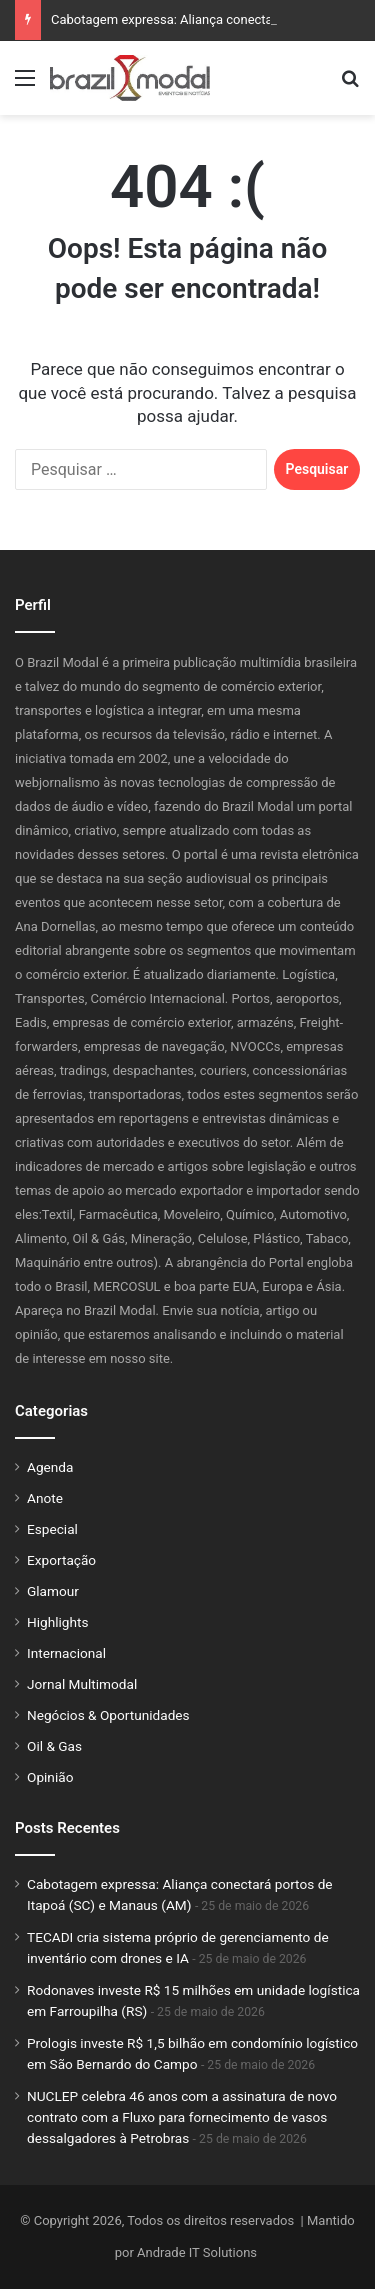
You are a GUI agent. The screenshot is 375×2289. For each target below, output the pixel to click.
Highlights (58, 1622)
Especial (52, 1529)
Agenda (50, 1467)
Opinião (50, 1777)
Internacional (66, 1653)
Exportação (61, 1560)
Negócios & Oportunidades (108, 1715)
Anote (45, 1498)
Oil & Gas (54, 1746)
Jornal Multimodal (82, 1684)
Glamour (53, 1591)
